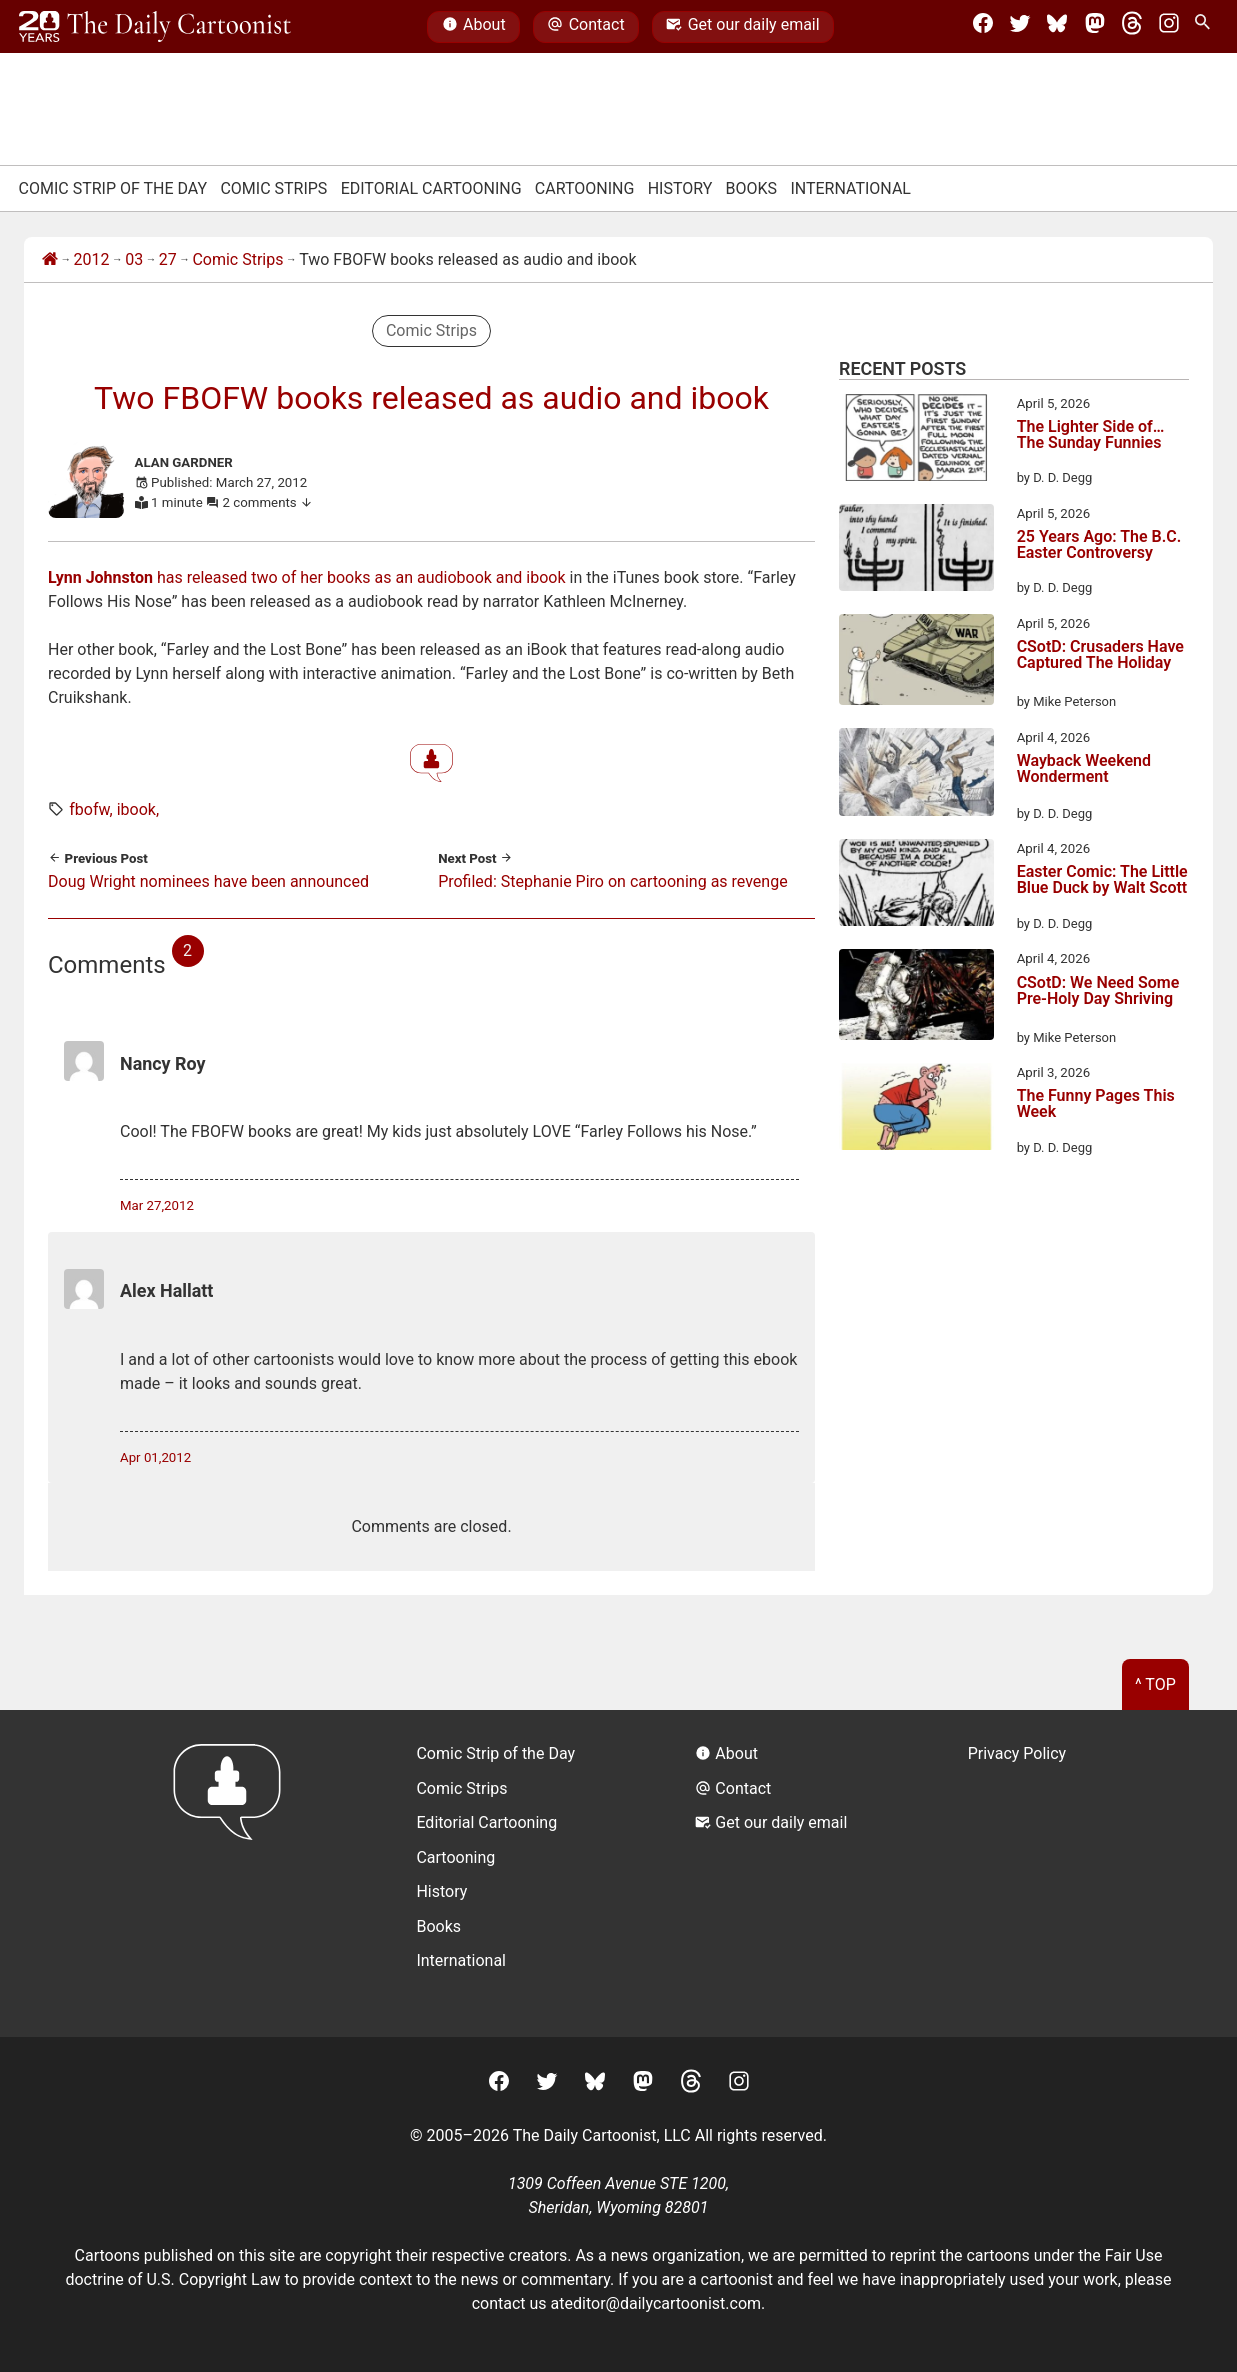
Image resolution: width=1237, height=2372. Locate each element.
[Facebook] (983, 27)
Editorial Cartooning (431, 188)
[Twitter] (1020, 27)
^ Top (1155, 1684)
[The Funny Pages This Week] (916, 1110)
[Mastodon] (1095, 27)
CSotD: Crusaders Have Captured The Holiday (1100, 655)
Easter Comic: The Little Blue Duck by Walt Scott (1102, 880)
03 (134, 259)
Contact (585, 27)
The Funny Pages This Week (1096, 1104)
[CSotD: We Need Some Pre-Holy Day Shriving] (916, 998)
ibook (136, 809)
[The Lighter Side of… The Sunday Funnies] (916, 441)
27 (168, 259)
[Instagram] (1169, 27)
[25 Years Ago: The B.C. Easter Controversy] (916, 551)
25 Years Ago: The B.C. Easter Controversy (1099, 545)
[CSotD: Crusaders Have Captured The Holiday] (916, 663)
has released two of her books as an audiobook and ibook (309, 577)
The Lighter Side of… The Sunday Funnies (1091, 435)
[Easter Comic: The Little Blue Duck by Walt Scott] (916, 886)
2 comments (268, 502)
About (474, 27)
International (850, 188)
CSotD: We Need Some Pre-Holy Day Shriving (1098, 991)
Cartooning (585, 188)
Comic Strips (273, 188)
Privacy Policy (1017, 1753)
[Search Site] (1206, 27)
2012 (92, 259)
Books (752, 188)
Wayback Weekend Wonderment (1084, 769)
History (680, 188)
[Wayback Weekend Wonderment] (916, 775)
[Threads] (1132, 27)
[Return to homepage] (233, 1873)
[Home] (50, 260)
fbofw (89, 809)
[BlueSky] (1057, 27)
